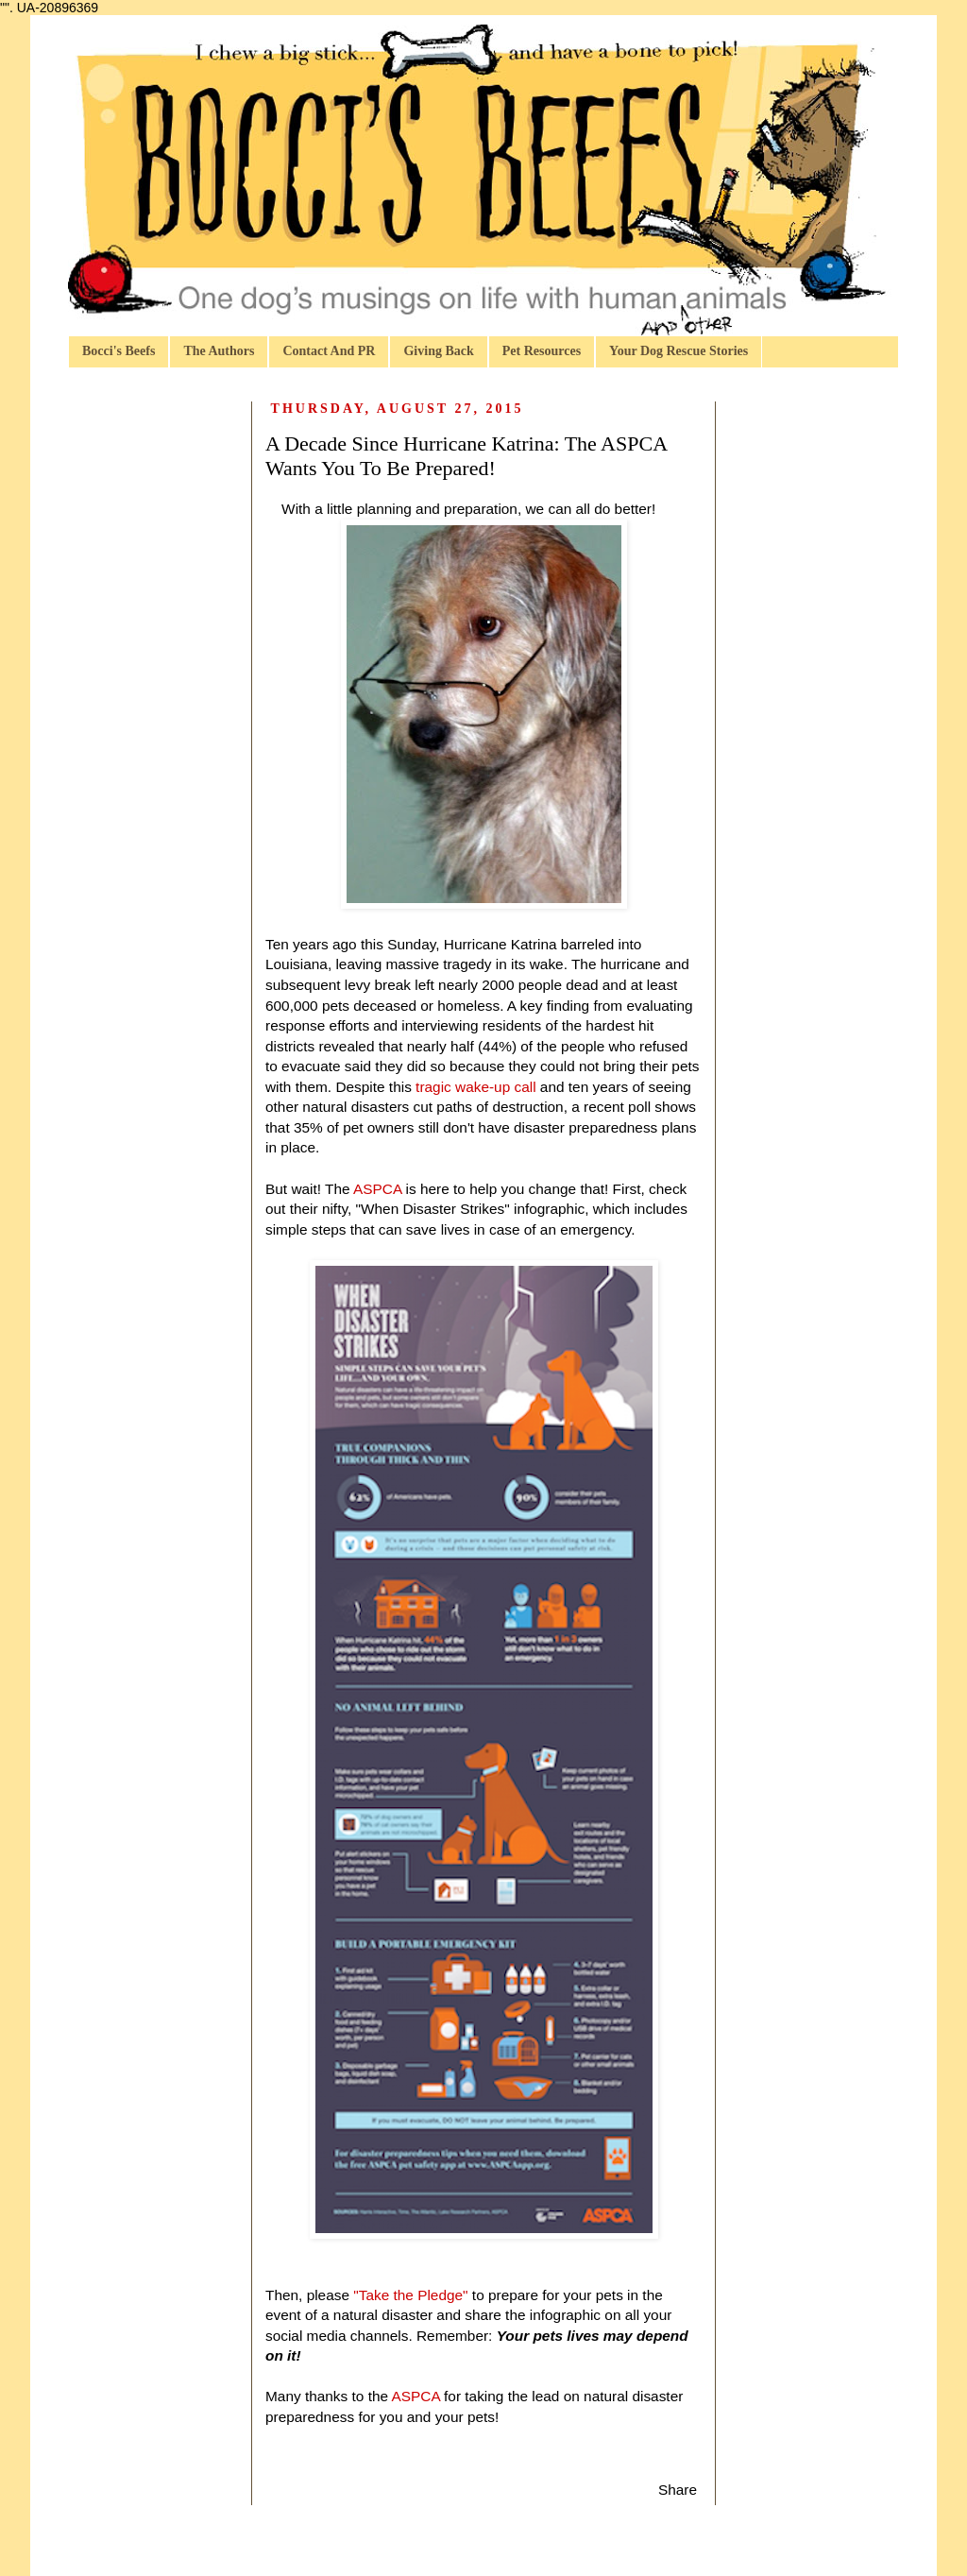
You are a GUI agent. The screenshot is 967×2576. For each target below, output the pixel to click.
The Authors (218, 351)
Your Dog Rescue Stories (678, 351)
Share (677, 2490)
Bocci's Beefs (118, 351)
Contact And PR (328, 351)
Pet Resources (541, 351)
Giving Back (438, 351)
